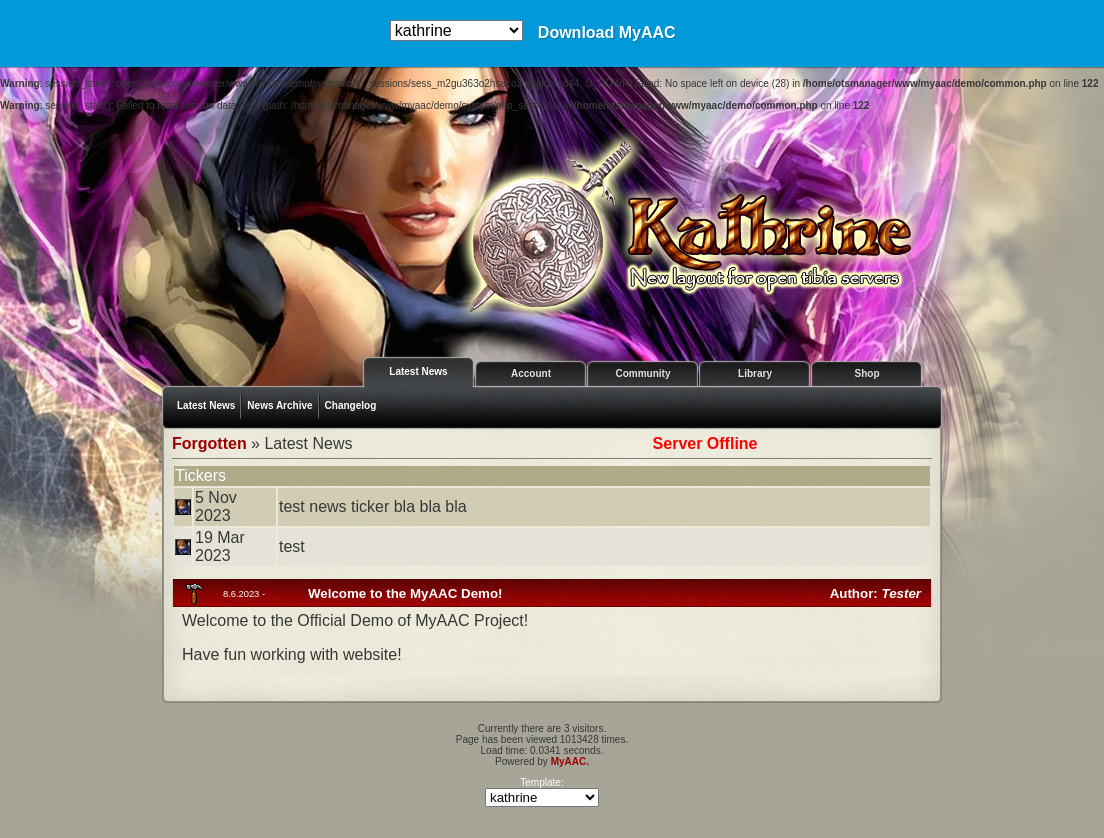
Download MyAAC (607, 33)
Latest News (418, 371)
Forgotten (209, 443)
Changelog (351, 405)
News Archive (279, 405)
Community (643, 373)
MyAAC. (570, 761)
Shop (867, 373)
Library (755, 373)
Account (531, 373)
